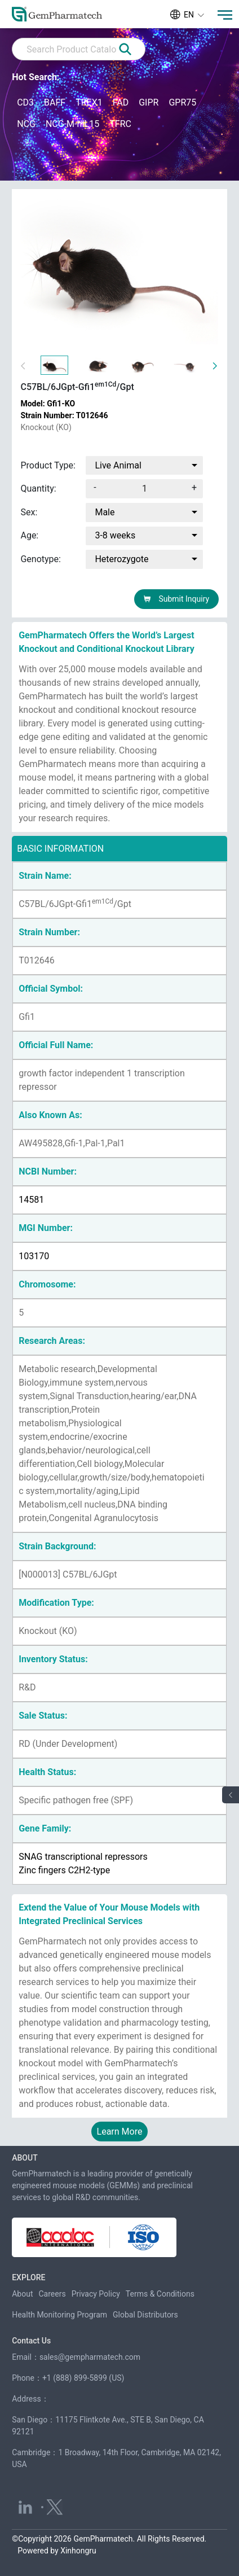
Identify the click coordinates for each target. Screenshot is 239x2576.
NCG (26, 124)
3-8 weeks (115, 535)
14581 (31, 1199)
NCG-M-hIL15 (72, 124)
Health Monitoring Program (59, 2314)
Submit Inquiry (176, 598)
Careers (51, 2293)
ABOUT (24, 2157)
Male (104, 512)
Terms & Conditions (160, 2293)
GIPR (148, 102)
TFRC (120, 124)
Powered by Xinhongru (56, 2550)
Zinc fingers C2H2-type (64, 1870)
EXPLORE (28, 2277)
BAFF (54, 102)
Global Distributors (145, 2314)
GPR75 (182, 102)
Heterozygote (121, 559)
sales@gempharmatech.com (89, 2357)
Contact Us (31, 2340)
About (22, 2293)
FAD (121, 102)
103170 (34, 1256)
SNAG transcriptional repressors (83, 1856)
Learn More (120, 2131)
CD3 (25, 102)
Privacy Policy (96, 2293)
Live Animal (118, 465)
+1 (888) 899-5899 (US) (83, 2377)
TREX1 (89, 102)
